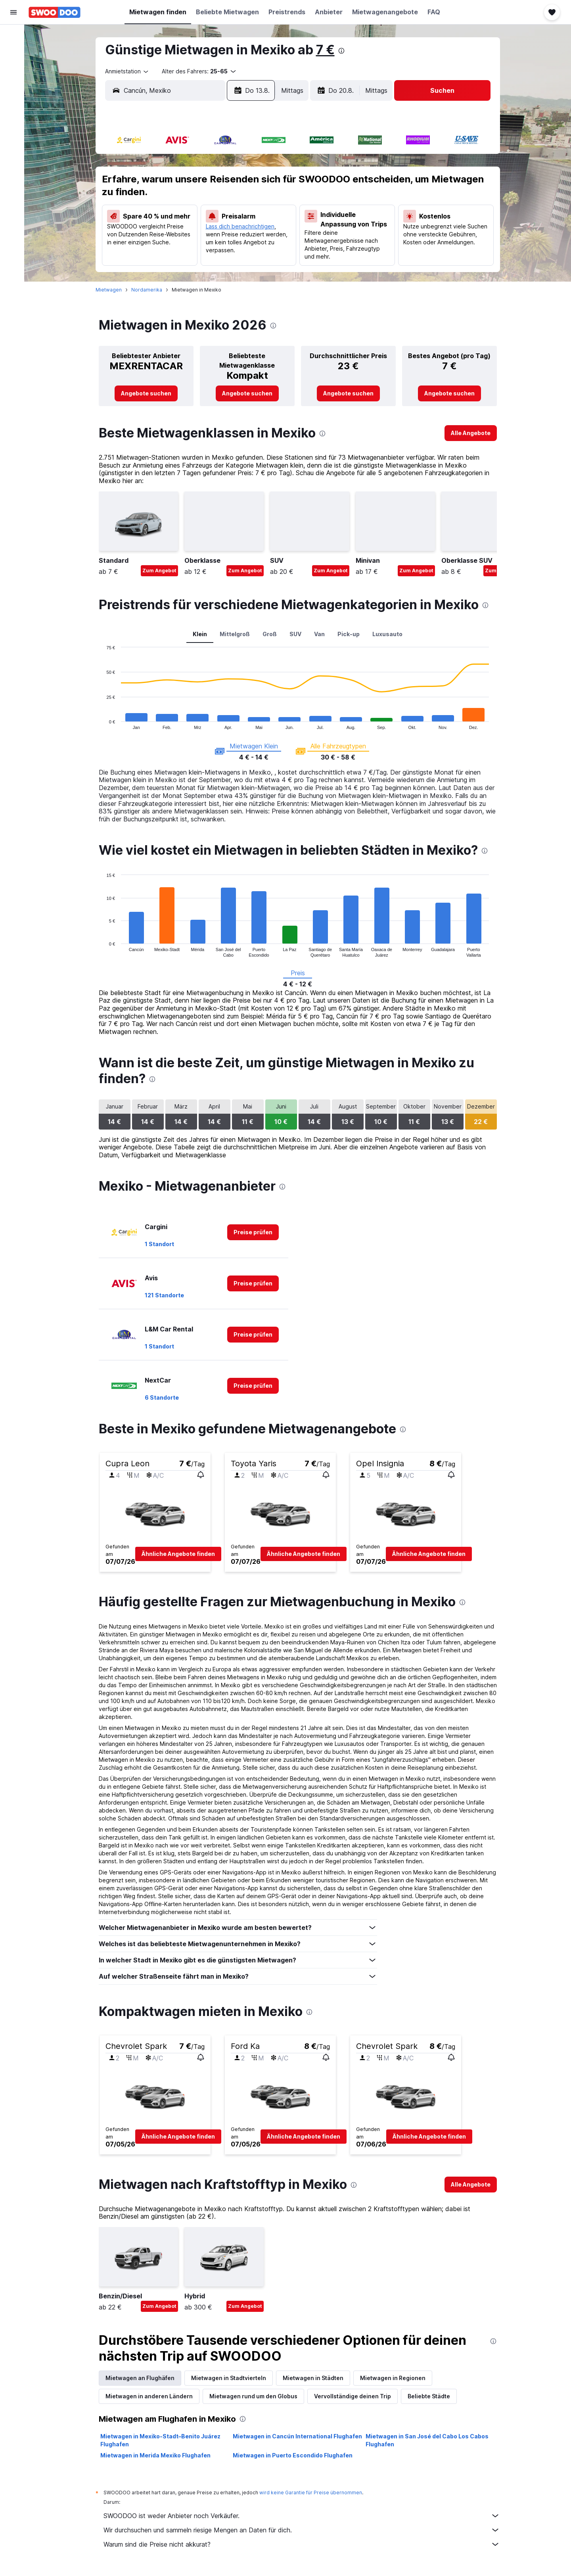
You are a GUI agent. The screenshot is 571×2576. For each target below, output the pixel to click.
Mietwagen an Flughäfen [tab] (141, 2378)
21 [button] (234, 222)
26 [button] (196, 241)
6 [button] (215, 184)
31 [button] (158, 260)
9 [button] (272, 184)
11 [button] (177, 203)
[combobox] (129, 71)
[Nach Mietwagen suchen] (13, 70)
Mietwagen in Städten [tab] (314, 2378)
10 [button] (158, 203)
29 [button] (253, 241)
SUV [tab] (297, 634)
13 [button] (215, 203)
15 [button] (253, 203)
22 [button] (253, 222)
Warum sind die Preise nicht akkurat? (303, 2544)
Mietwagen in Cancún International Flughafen (299, 2436)
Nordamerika (148, 290)
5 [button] (196, 184)
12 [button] (196, 203)
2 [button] (272, 165)
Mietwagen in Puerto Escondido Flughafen (294, 2455)
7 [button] (234, 184)
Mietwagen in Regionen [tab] (394, 2378)
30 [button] (272, 241)
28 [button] (234, 241)
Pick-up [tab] (350, 634)
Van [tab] (321, 634)
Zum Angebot (161, 571)
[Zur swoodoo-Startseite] (54, 12)
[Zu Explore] (13, 103)
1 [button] (253, 165)
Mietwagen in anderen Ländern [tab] (150, 2396)
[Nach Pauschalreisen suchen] (13, 86)
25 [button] (177, 241)
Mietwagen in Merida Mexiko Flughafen (157, 2455)
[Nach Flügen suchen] (13, 36)
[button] (13, 12)
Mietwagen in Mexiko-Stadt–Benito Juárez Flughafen (162, 2440)
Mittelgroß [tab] (236, 634)
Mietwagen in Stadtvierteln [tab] (230, 2378)
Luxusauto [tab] (389, 634)
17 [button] (158, 222)
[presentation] (343, 50)
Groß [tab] (271, 634)
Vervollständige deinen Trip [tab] (354, 2396)
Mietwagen (110, 290)
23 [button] (272, 222)
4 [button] (177, 184)
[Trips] (13, 126)
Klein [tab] (201, 634)
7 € (327, 50)
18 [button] (177, 222)
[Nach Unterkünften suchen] (13, 53)
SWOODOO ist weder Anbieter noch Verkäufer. (303, 2515)
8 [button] (253, 184)
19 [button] (196, 222)
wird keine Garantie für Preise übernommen (312, 2492)
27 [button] (215, 241)
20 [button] (215, 222)
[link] (147, 393)
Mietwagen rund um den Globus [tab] (255, 2396)
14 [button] (234, 203)
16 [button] (272, 203)
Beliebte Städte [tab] (430, 2396)
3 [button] (158, 184)
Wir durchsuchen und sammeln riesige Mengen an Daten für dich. (303, 2530)
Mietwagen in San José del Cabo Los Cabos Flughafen (428, 2440)
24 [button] (158, 241)
